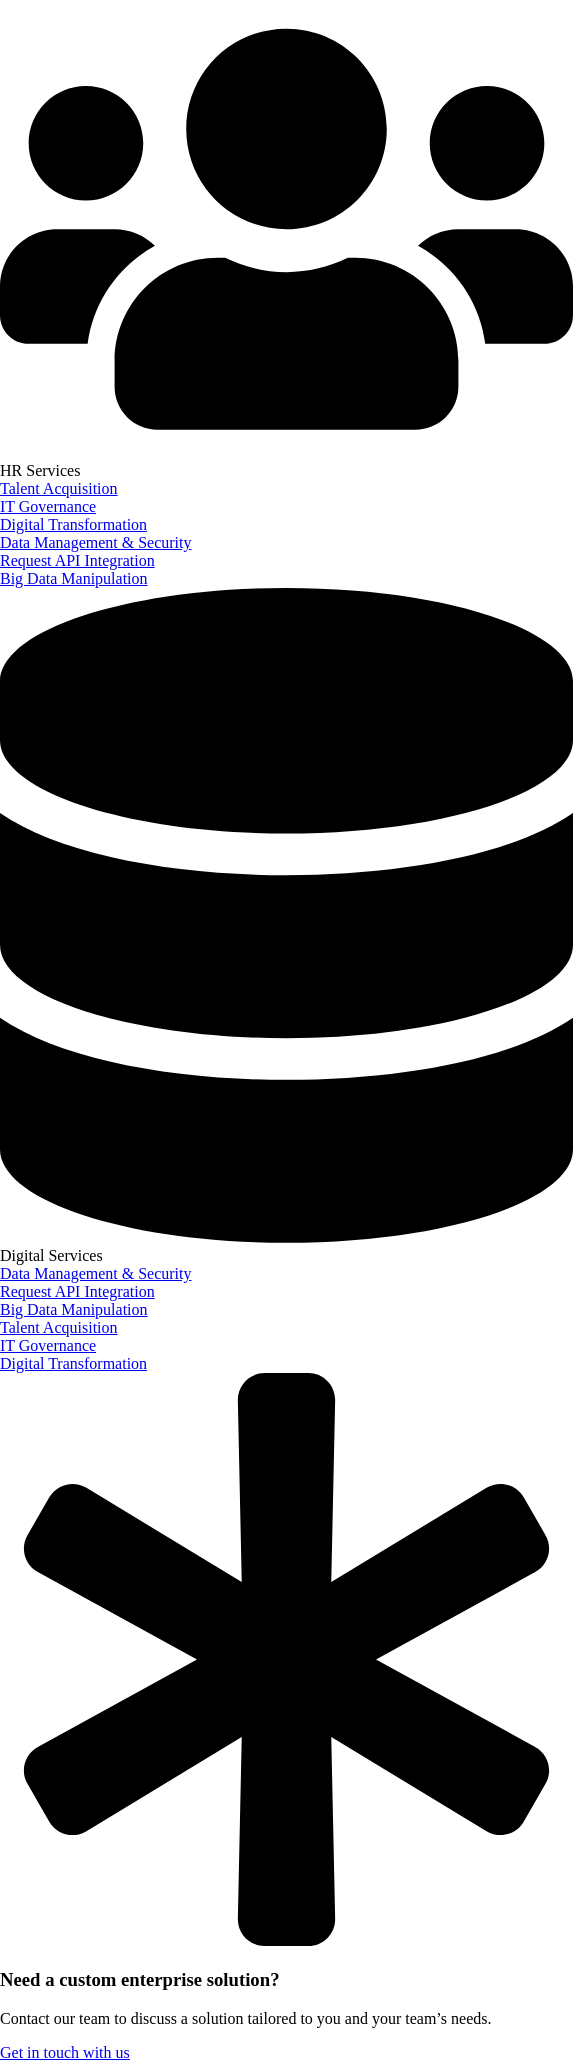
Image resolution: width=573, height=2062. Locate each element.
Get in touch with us (65, 2052)
